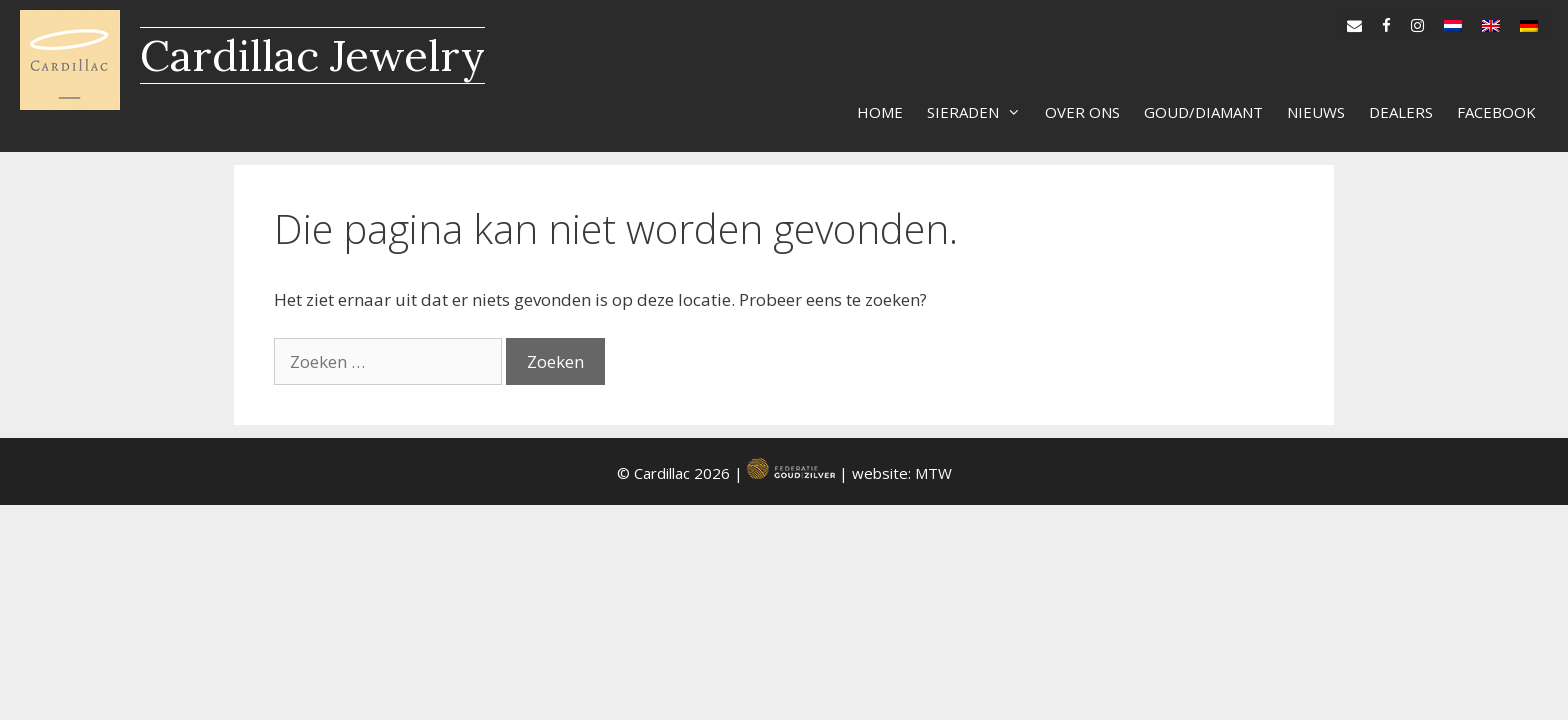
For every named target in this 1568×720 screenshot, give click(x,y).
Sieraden (980, 112)
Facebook (1496, 112)
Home (880, 112)
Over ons (1082, 112)
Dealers (1401, 112)
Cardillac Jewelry (312, 55)
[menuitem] (1453, 21)
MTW (933, 473)
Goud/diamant (1203, 112)
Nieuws (1316, 112)
